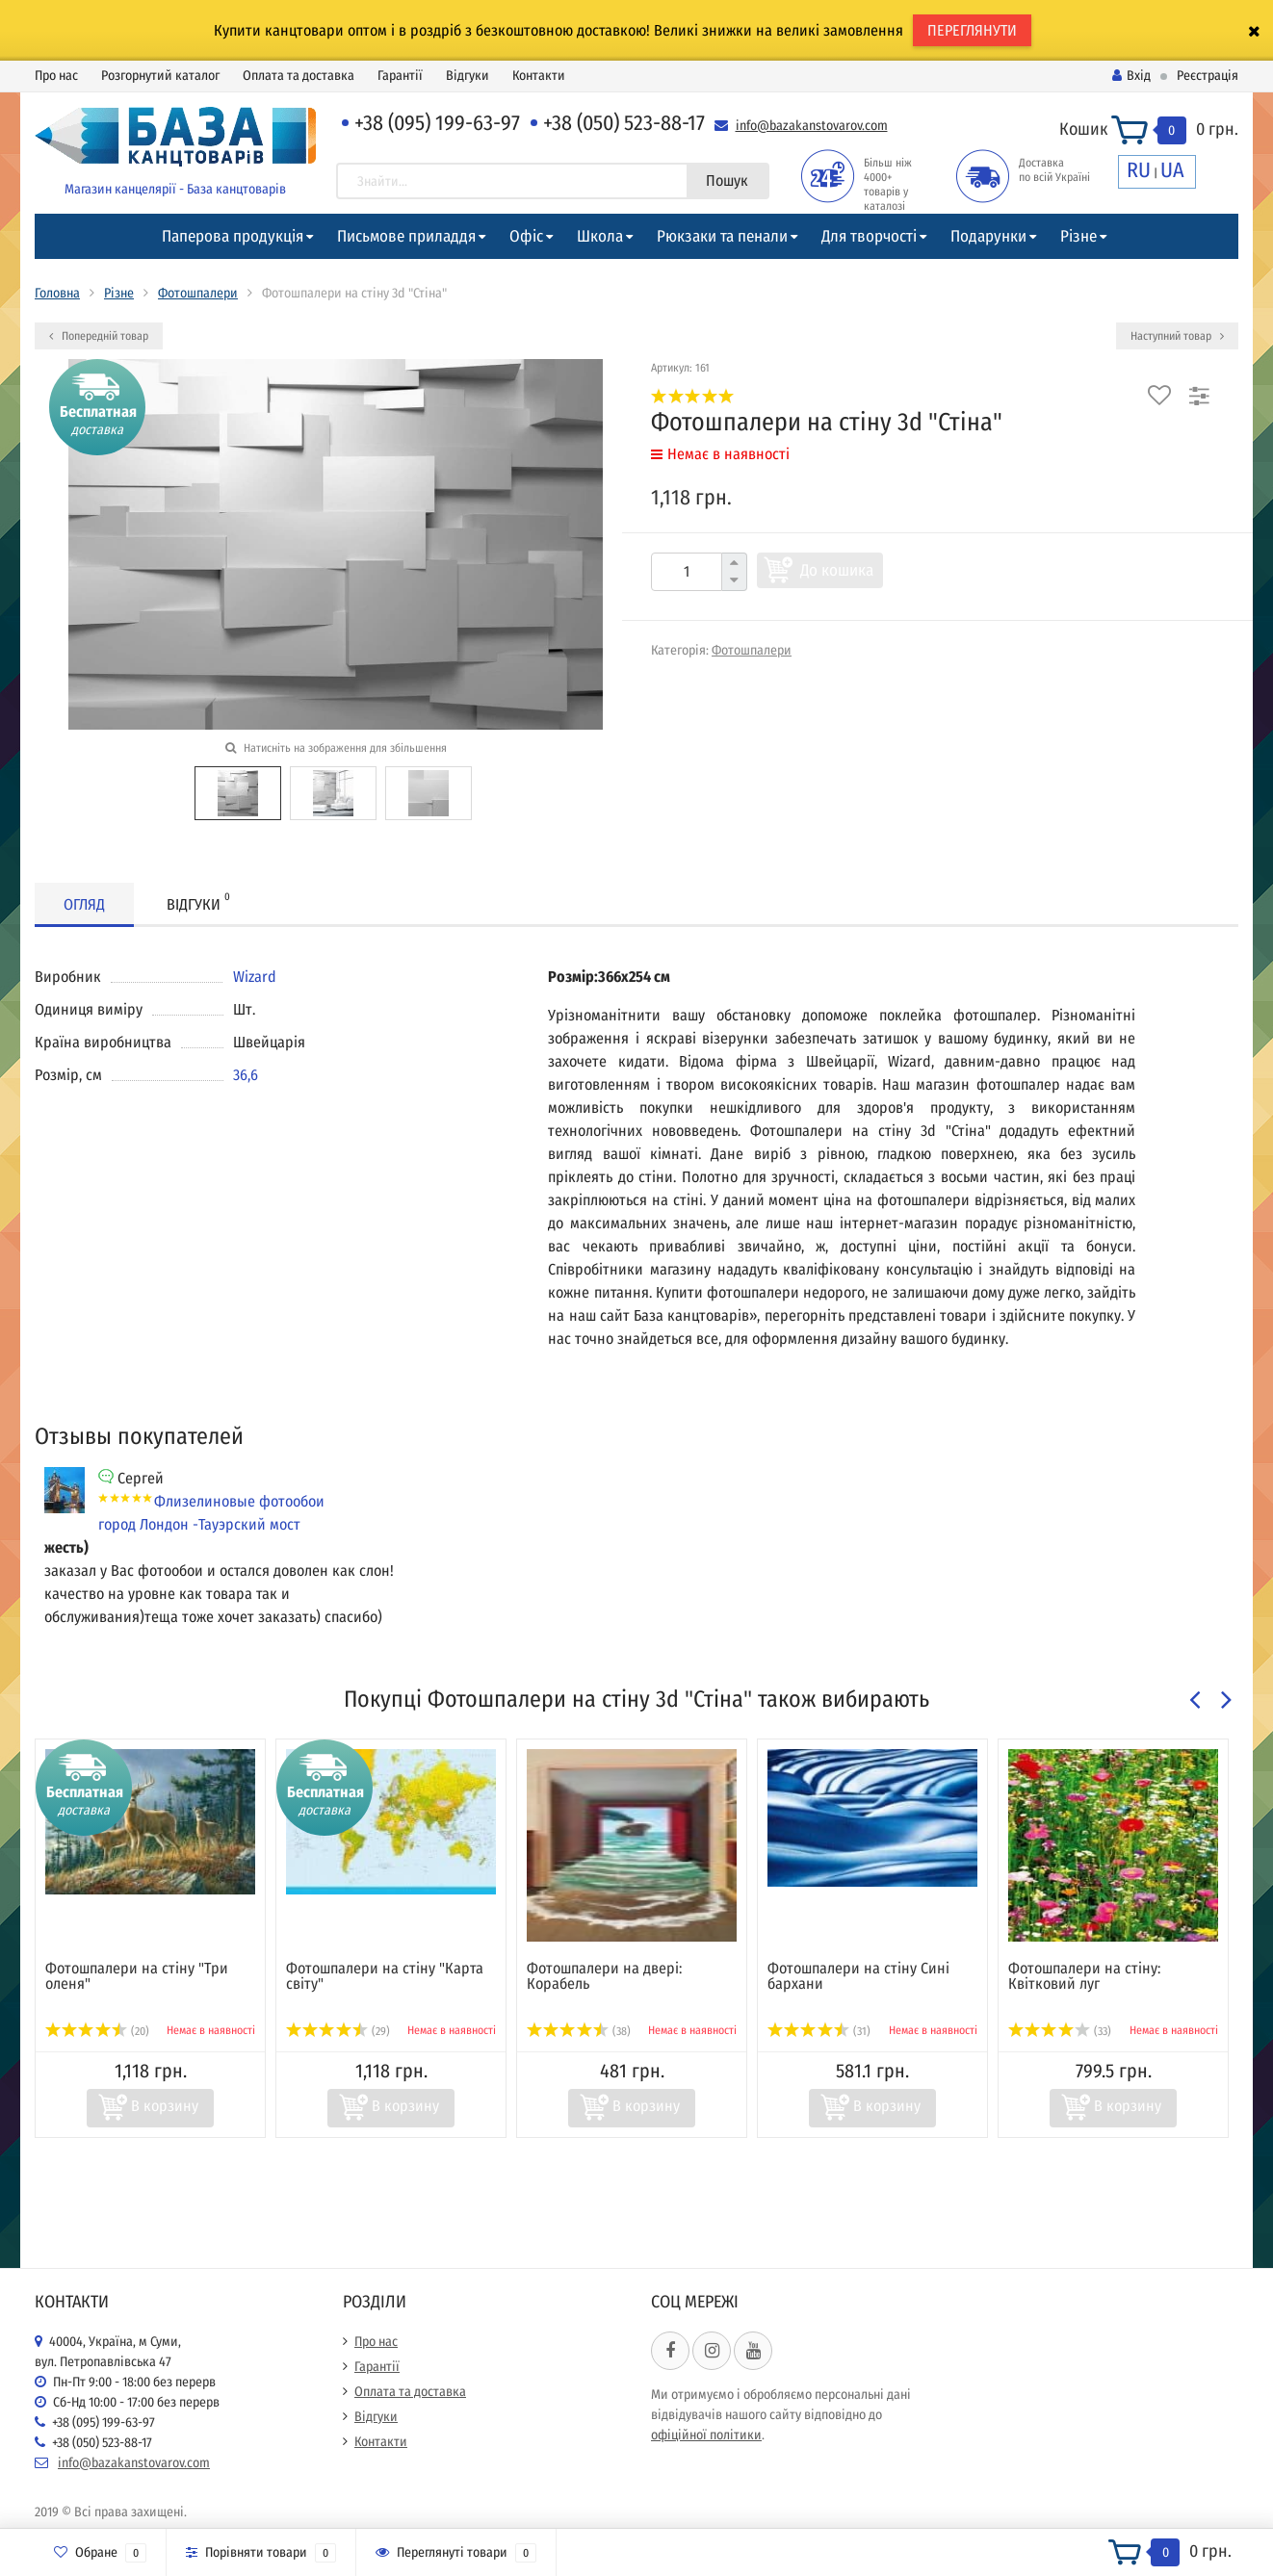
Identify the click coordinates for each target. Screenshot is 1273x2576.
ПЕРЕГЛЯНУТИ (972, 30)
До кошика (836, 570)
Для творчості (869, 236)
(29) (338, 2031)
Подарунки (988, 236)
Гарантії (400, 75)
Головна (57, 293)
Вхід (1131, 75)
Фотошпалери (198, 293)
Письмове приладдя (406, 236)
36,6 (245, 1075)
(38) (579, 2031)
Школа (600, 236)
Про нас (56, 75)
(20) (97, 2031)
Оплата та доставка (298, 75)
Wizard (254, 976)
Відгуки (467, 75)
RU (1139, 170)
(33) (1059, 2031)
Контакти (538, 75)
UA (1172, 170)
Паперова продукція (232, 236)
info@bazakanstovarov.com (812, 125)
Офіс (526, 236)
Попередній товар (98, 336)
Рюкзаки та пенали (722, 236)
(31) (818, 2031)
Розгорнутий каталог (160, 75)
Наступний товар (1177, 336)
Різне (1078, 236)
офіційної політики (706, 2435)
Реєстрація (1207, 75)
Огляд (84, 904)
